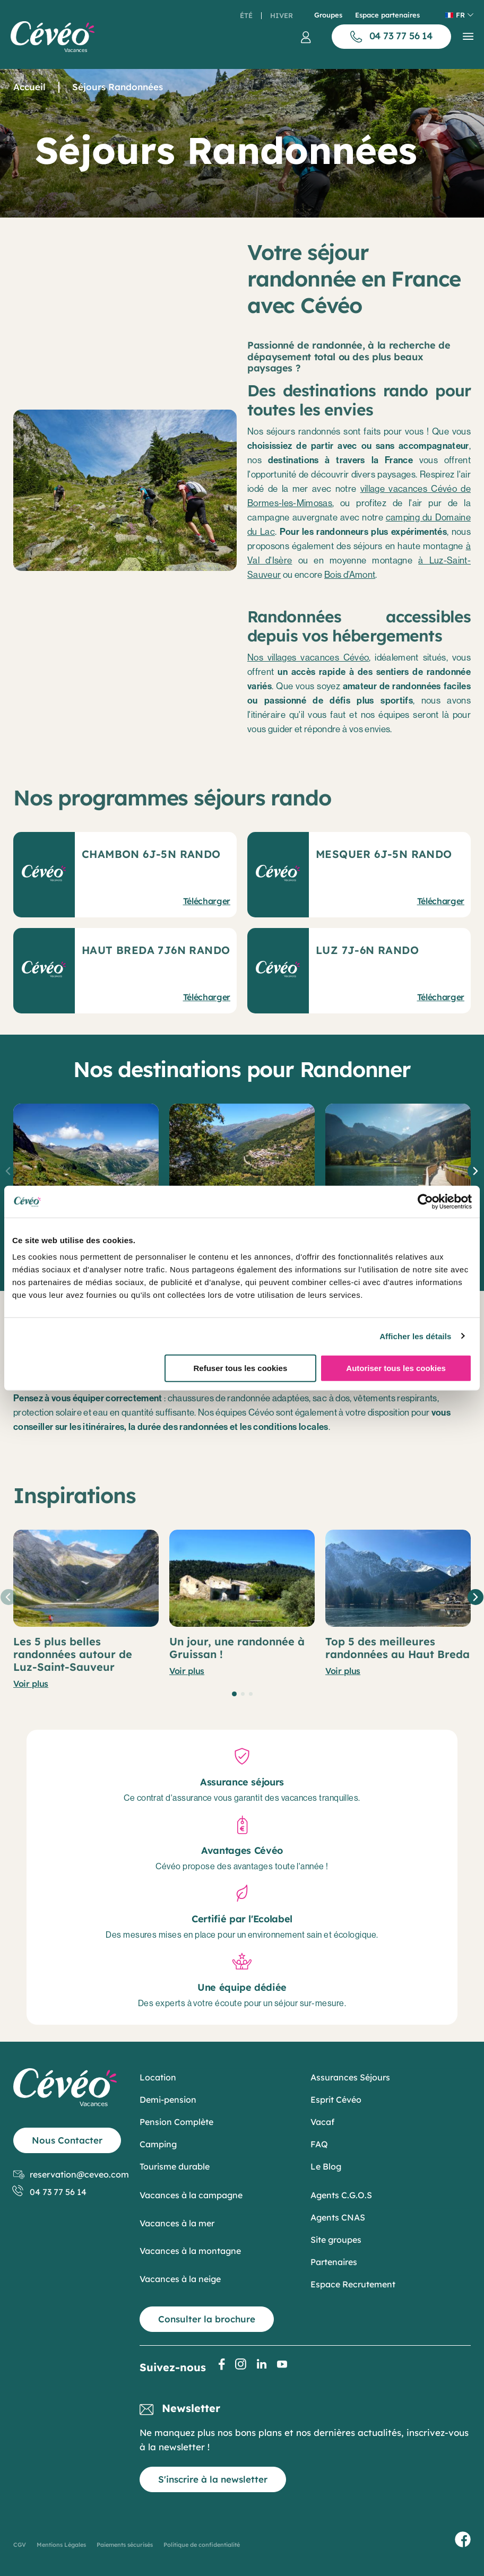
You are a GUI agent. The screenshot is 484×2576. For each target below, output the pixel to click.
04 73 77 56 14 (50, 2192)
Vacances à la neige (180, 2279)
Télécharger (206, 901)
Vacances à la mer (177, 2223)
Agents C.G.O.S (341, 2195)
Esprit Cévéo (335, 2099)
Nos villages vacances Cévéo (308, 657)
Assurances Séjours (350, 2077)
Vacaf (322, 2122)
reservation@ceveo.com (71, 2174)
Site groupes (335, 2239)
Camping (158, 2144)
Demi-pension (168, 2099)
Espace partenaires (387, 15)
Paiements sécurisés (125, 2544)
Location (158, 2077)
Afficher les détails (415, 1335)
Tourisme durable (175, 2166)
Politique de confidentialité (201, 2544)
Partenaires (333, 2262)
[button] (475, 1171)
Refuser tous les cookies (240, 1368)
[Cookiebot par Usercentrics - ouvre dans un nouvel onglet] (425, 1201)
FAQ (319, 2144)
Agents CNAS (337, 2217)
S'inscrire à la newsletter (212, 2479)
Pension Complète (176, 2122)
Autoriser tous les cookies (396, 1368)
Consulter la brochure (206, 2319)
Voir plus (30, 1683)
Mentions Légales (61, 2544)
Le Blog (325, 2166)
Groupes (328, 15)
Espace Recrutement (352, 2284)
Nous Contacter (67, 2140)
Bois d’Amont (349, 574)
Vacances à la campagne (191, 2195)
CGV (19, 2544)
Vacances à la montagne (190, 2250)
